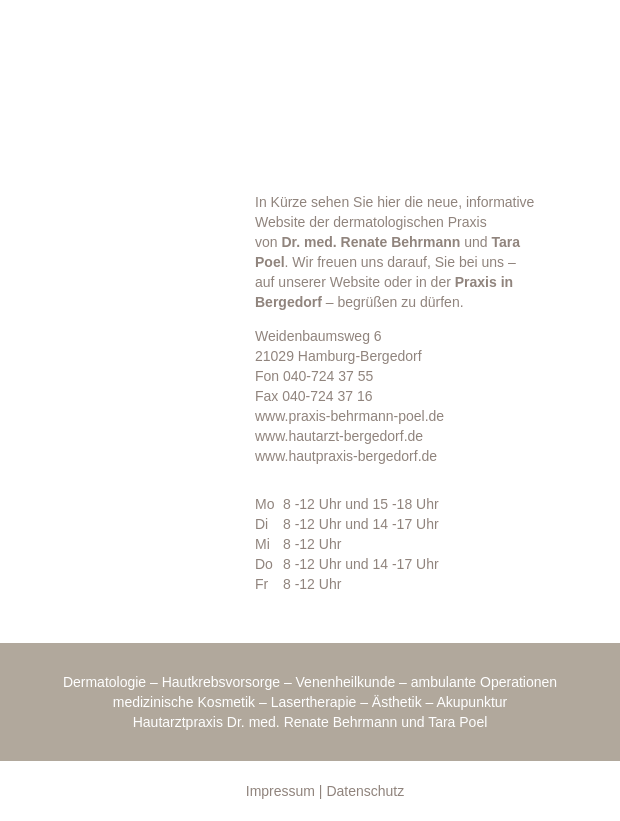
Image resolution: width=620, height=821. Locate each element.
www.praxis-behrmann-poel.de (349, 416)
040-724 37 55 (328, 376)
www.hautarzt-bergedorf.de (339, 436)
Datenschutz (365, 791)
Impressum (280, 791)
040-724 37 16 (327, 396)
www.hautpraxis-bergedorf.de (346, 456)
